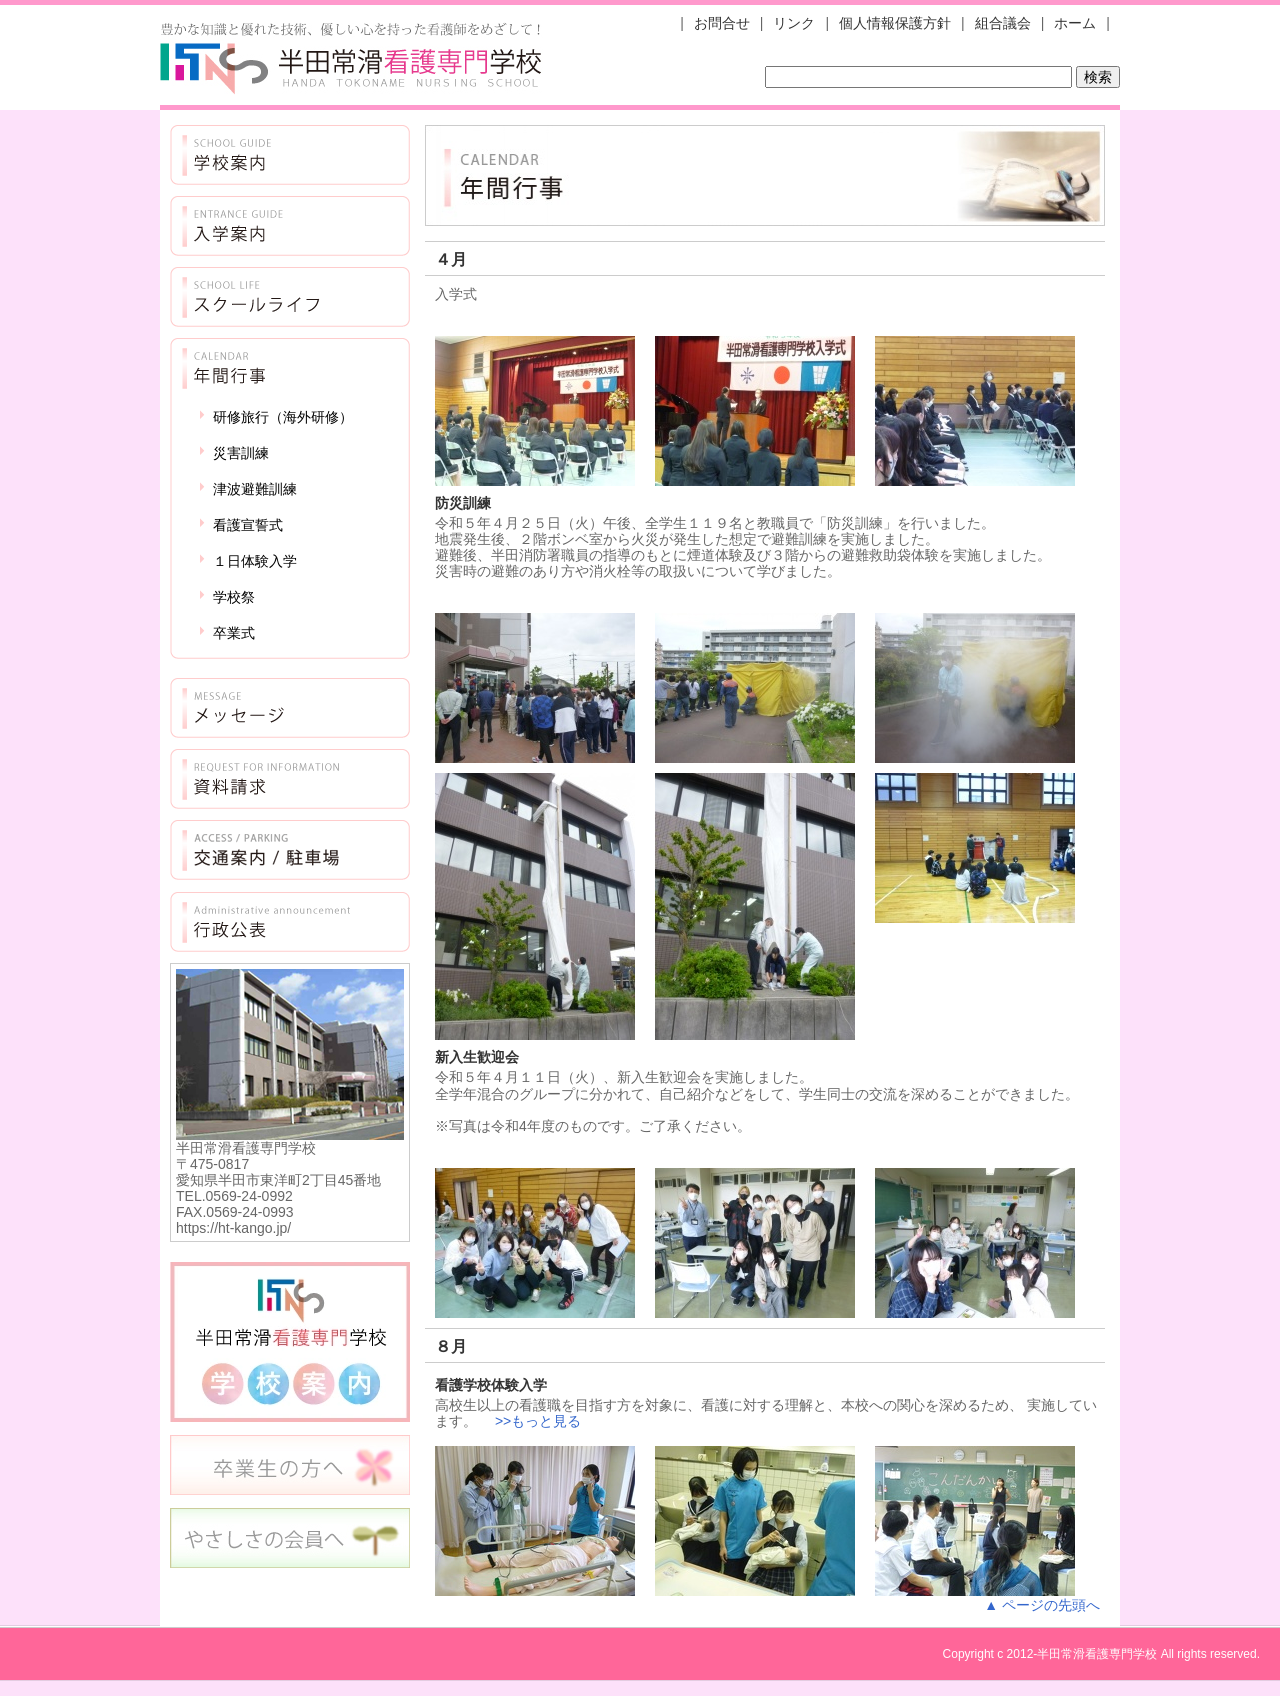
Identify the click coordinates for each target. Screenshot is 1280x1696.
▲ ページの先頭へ (1042, 1605)
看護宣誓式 (248, 525)
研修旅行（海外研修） (283, 417)
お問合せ (722, 23)
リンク (794, 23)
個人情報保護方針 (895, 23)
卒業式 (234, 633)
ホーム (1075, 23)
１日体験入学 (255, 561)
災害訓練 (241, 453)
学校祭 (234, 597)
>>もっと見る (538, 1421)
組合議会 (1003, 23)
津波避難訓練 (255, 489)
